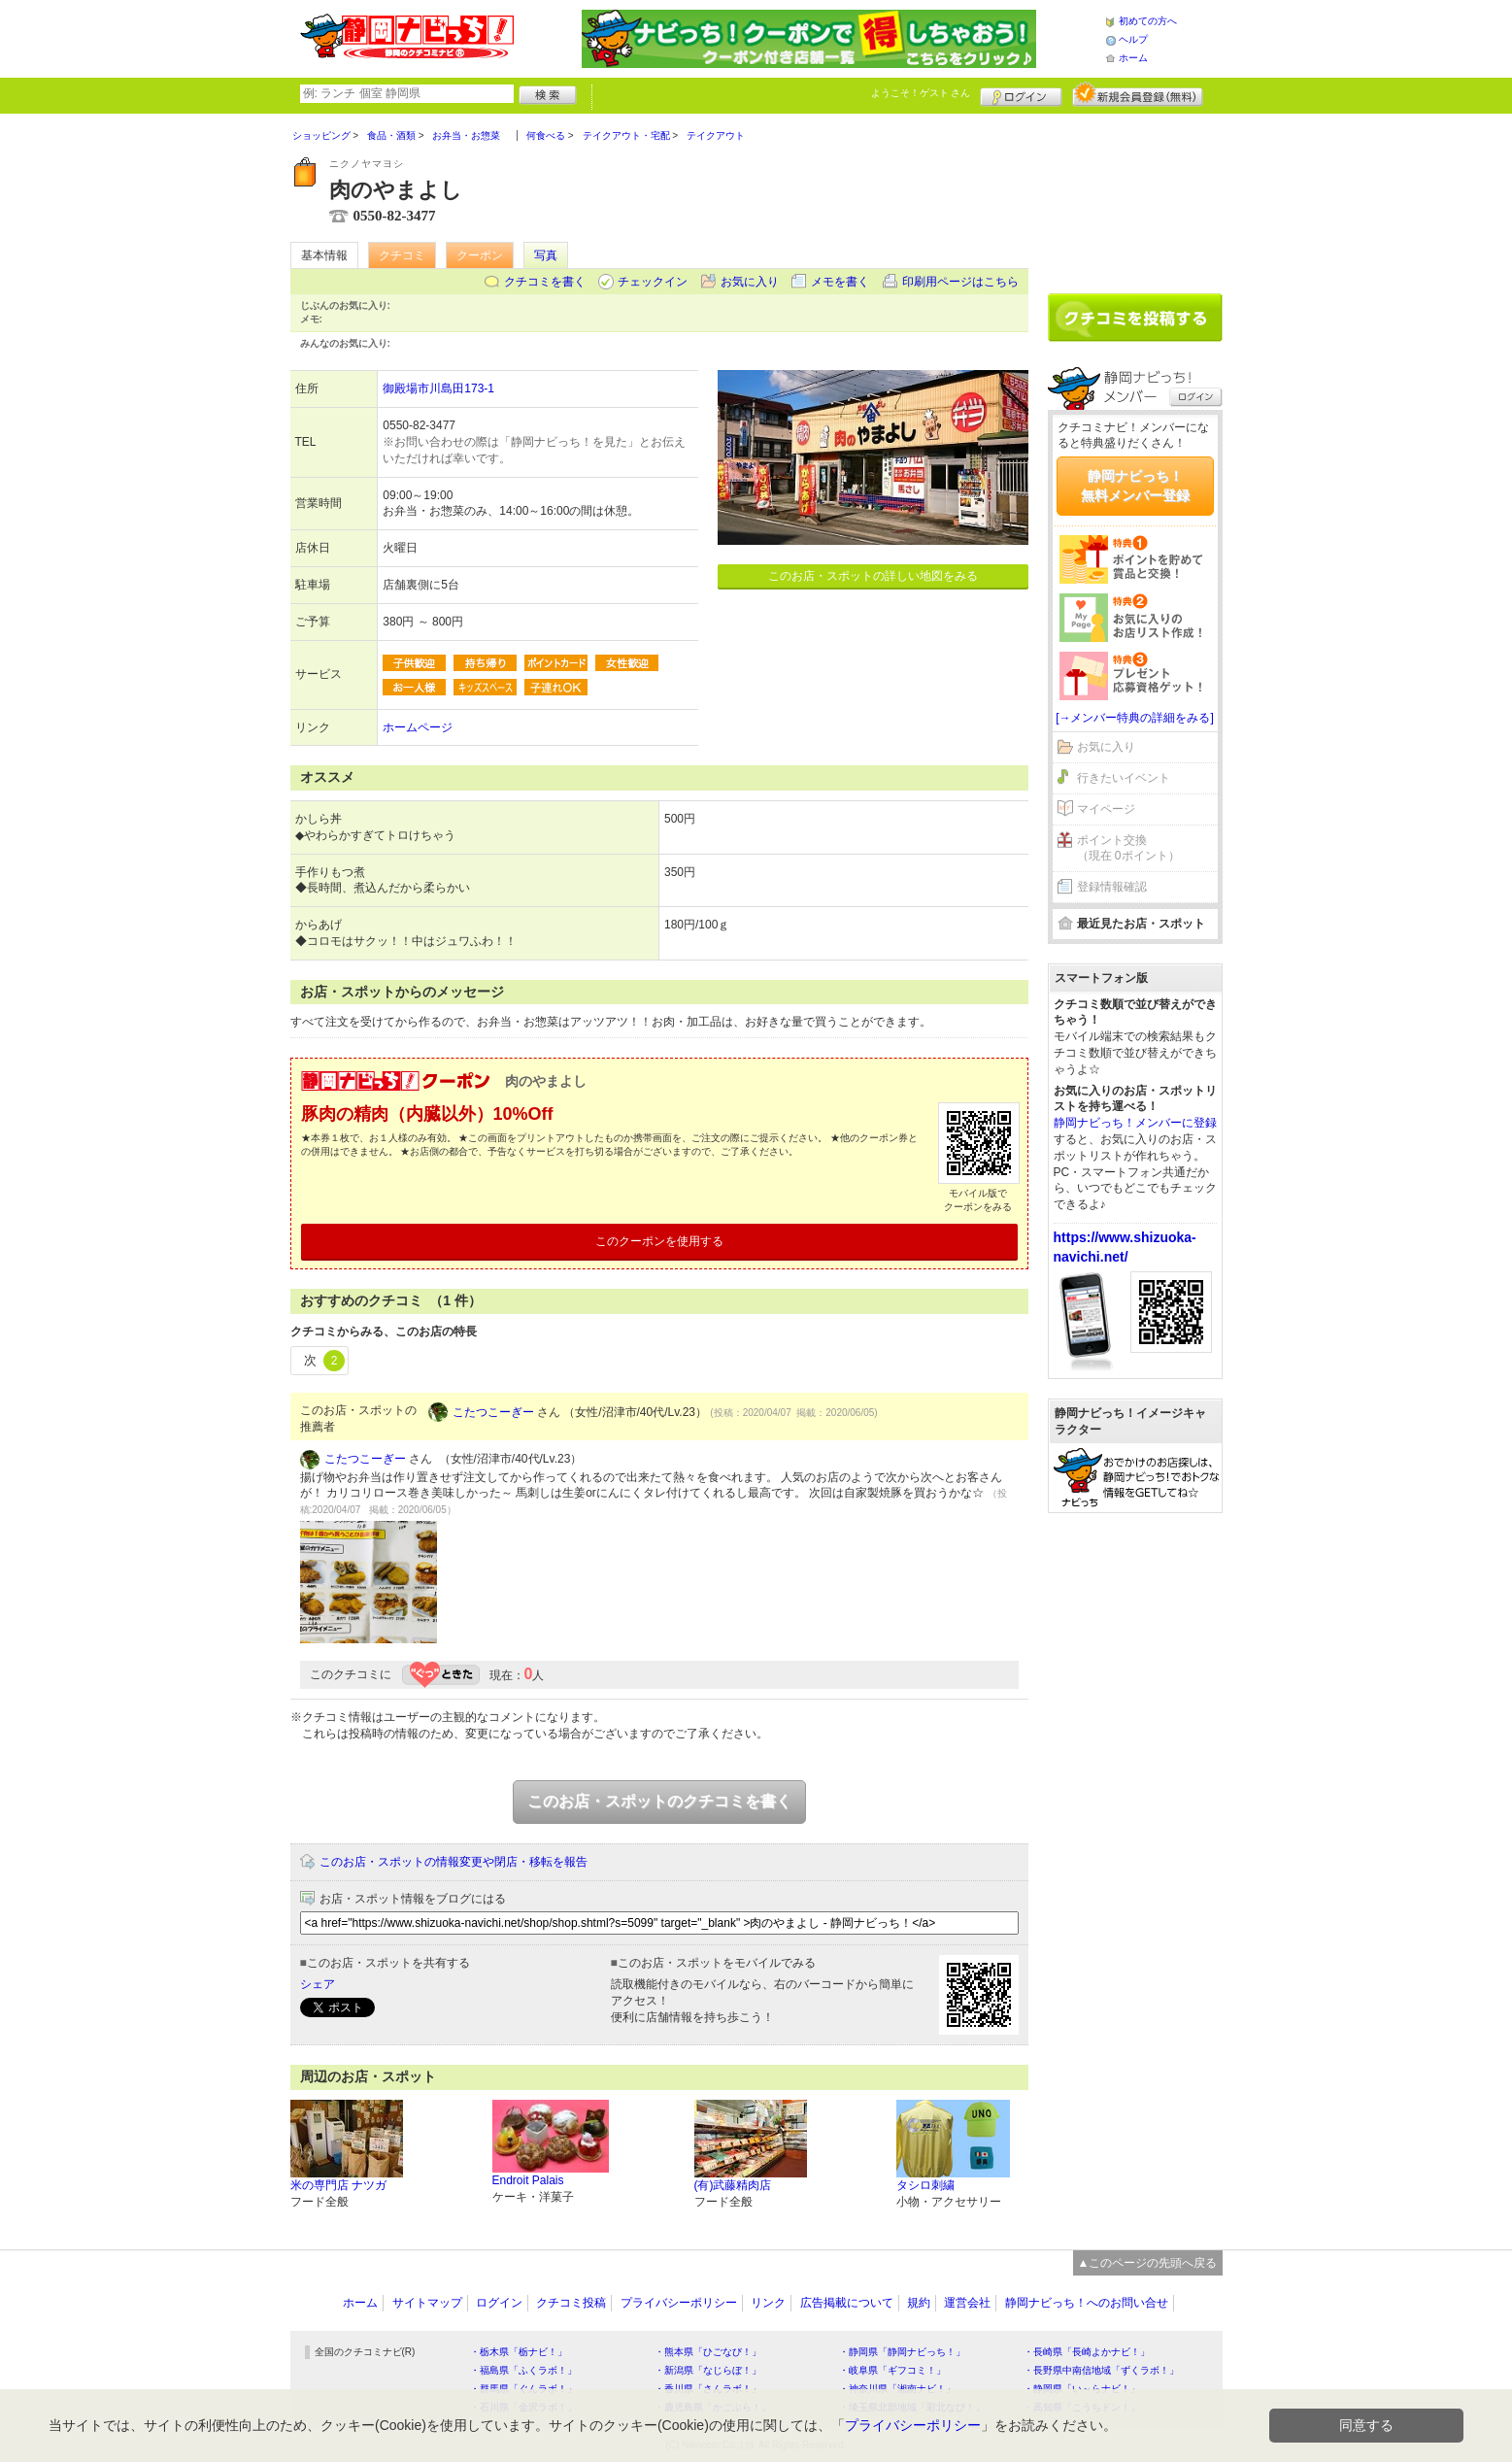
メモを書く (840, 281)
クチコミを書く (545, 281)
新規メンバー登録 (1137, 94)
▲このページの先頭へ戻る (1148, 2263)
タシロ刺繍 (925, 2185)
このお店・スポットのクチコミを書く (659, 1801)
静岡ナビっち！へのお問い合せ (1086, 2303)
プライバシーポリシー (679, 2303)
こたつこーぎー (493, 1412)
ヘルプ (1133, 39)
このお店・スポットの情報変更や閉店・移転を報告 (453, 1862)
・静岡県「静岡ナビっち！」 (902, 2351)
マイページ (1106, 809)
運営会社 (967, 2303)
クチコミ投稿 (571, 2303)
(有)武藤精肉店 (733, 2185)
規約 (918, 2303)
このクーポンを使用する (659, 1241)
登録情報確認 (1112, 887)
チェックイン (653, 281)
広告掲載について (846, 2303)
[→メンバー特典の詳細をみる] (1135, 718)
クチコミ (402, 255)
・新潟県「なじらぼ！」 (708, 2370)
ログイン (1021, 94)
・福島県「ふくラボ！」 (523, 2370)
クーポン (479, 255)
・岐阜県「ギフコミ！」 (892, 2370)
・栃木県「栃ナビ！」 (518, 2351)
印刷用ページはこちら (960, 281)
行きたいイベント (1123, 778)
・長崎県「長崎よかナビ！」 (1087, 2351)
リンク (768, 2303)
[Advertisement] (1135, 196)
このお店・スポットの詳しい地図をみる (873, 576)
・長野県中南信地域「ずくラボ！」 (1101, 2370)
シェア (317, 1984)
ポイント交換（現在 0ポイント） (1128, 848)
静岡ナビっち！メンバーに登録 (1135, 1123)
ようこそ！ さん (921, 92)
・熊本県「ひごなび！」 (708, 2351)
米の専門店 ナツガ (338, 2185)
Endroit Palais (528, 2180)
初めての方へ (1148, 21)
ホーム (1133, 57)
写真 (545, 255)
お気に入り (750, 281)
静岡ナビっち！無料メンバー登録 (1135, 485)
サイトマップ (427, 2303)
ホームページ (418, 727)
